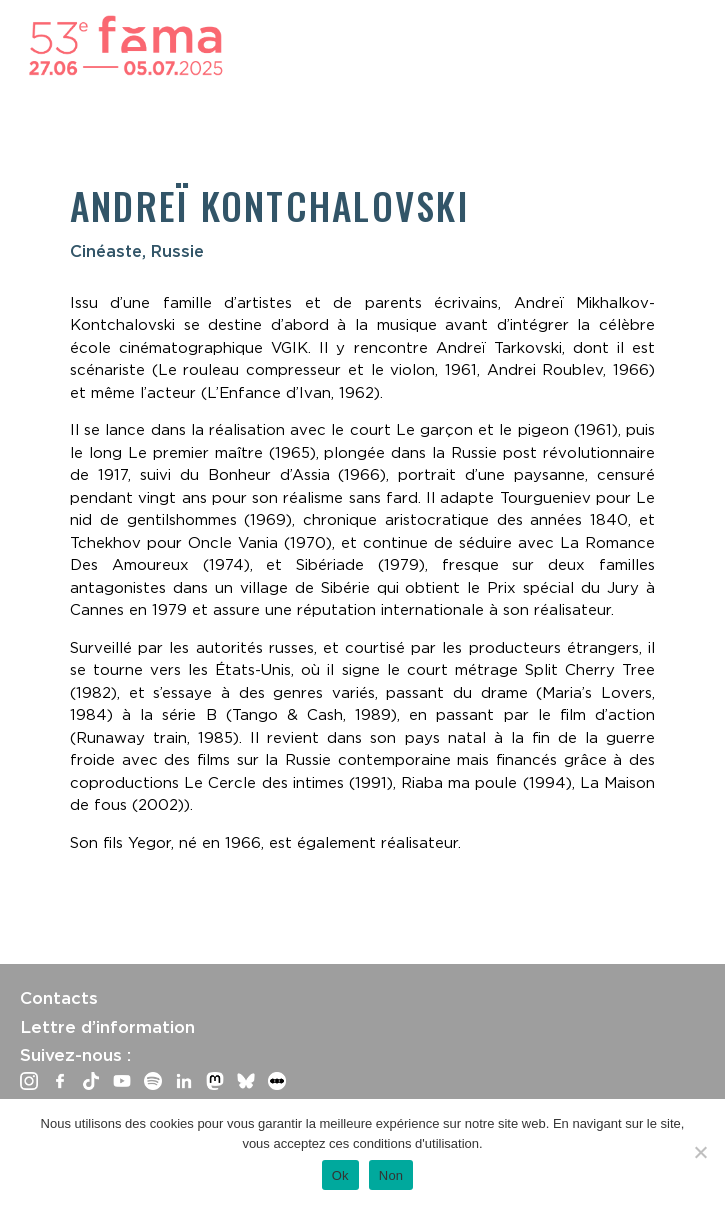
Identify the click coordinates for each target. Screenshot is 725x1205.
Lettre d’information (107, 1027)
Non (391, 1175)
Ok (340, 1175)
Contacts (59, 998)
